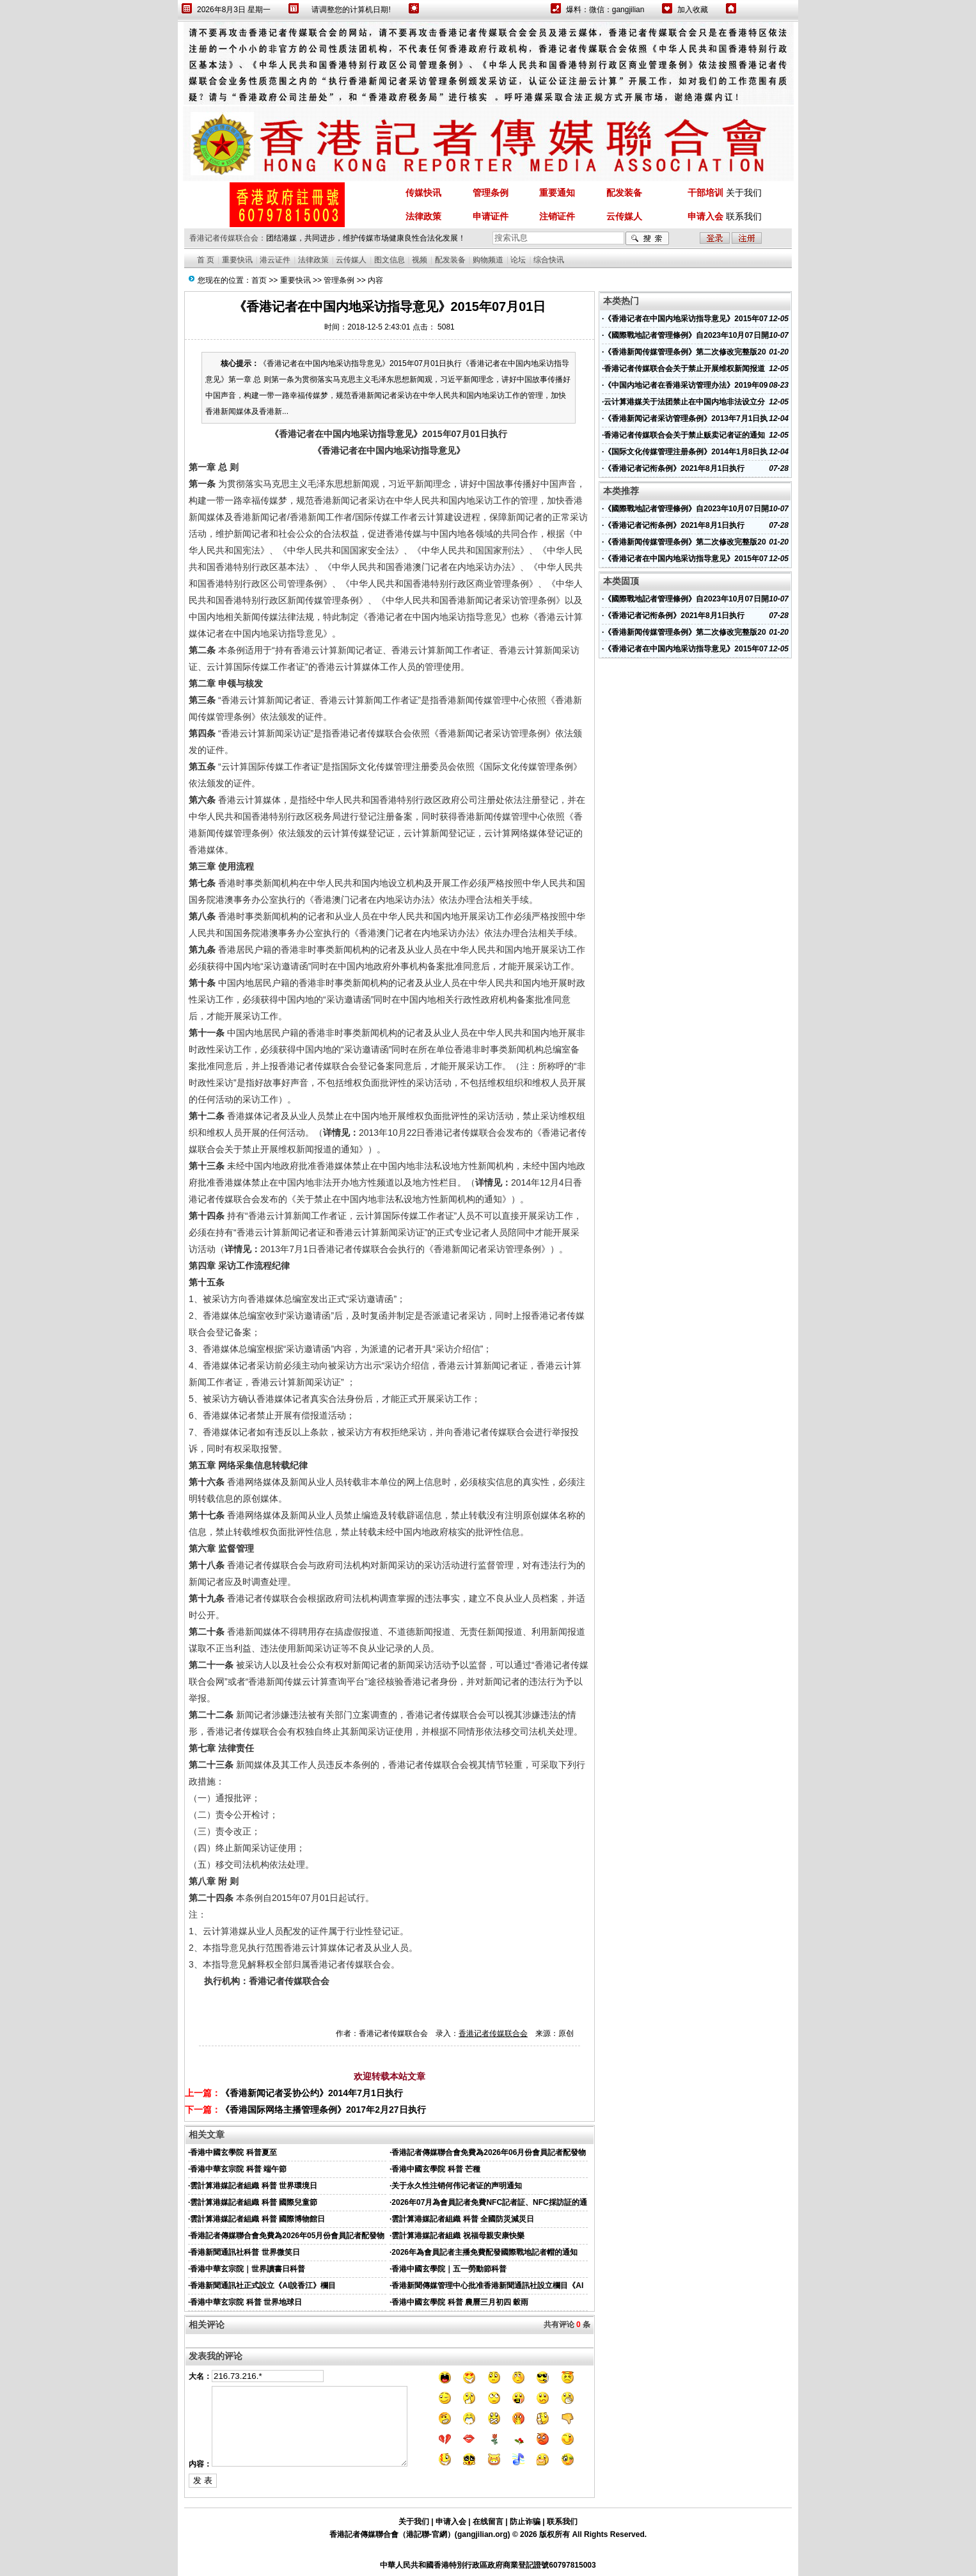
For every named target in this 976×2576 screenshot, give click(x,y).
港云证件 (275, 259)
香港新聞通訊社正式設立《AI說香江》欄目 (263, 2285)
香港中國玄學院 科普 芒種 (435, 2169)
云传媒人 (351, 259)
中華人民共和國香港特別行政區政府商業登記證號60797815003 (487, 2565)
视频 (419, 259)
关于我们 (744, 192)
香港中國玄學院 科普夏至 (233, 2152)
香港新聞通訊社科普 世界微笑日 (244, 2252)
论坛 (518, 259)
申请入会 (451, 2521)
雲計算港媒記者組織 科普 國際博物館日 (257, 2218)
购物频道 (488, 259)
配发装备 (450, 259)
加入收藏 (692, 9)
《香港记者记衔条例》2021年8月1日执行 (674, 468)
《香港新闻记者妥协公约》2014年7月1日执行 (312, 2093)
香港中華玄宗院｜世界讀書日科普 (247, 2268)
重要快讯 (237, 259)
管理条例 (339, 280)
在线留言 (488, 2521)
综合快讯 (548, 259)
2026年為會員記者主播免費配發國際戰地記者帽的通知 (484, 2252)
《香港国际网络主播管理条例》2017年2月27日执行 (323, 2109)
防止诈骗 (525, 2521)
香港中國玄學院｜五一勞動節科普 (449, 2268)
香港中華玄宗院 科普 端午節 (238, 2169)
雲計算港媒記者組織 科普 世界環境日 (253, 2185)
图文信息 (389, 259)
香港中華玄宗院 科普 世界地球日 (246, 2302)
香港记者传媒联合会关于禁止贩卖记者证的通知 (684, 435)
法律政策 (313, 259)
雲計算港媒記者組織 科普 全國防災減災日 (462, 2218)
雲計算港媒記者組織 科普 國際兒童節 (253, 2202)
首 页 (205, 259)
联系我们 (744, 216)
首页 (259, 280)
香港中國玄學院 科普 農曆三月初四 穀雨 (459, 2302)
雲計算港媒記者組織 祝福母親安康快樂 (457, 2235)
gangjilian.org (482, 2534)
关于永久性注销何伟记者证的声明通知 (456, 2185)
